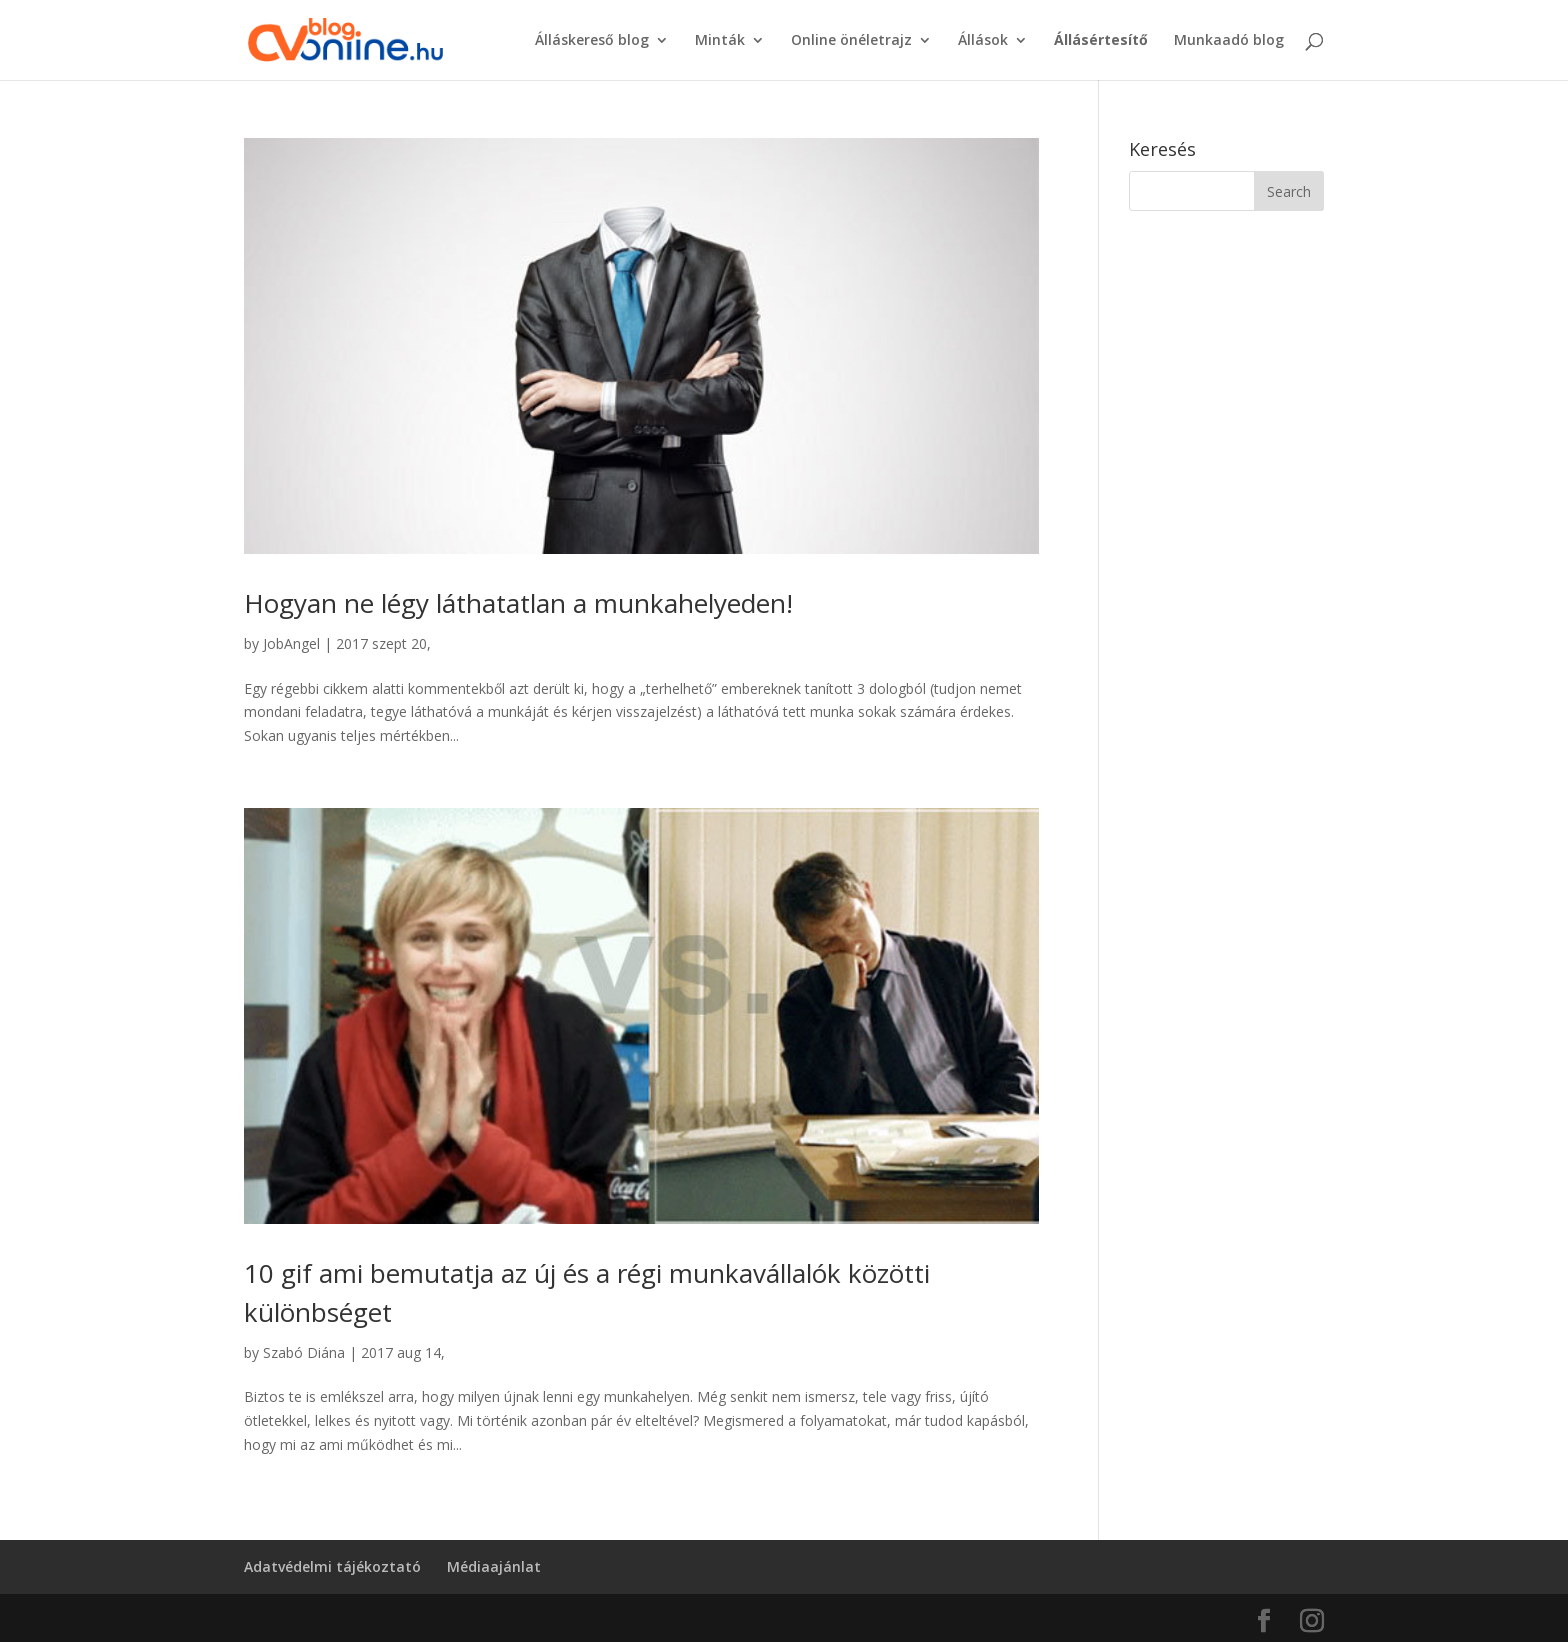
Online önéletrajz (851, 41)
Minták (720, 41)
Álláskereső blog (592, 41)
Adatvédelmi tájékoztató (332, 1566)
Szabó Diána (304, 1352)
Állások (983, 41)
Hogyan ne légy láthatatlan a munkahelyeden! (518, 603)
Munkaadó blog (1229, 41)
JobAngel (291, 643)
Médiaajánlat (494, 1566)
